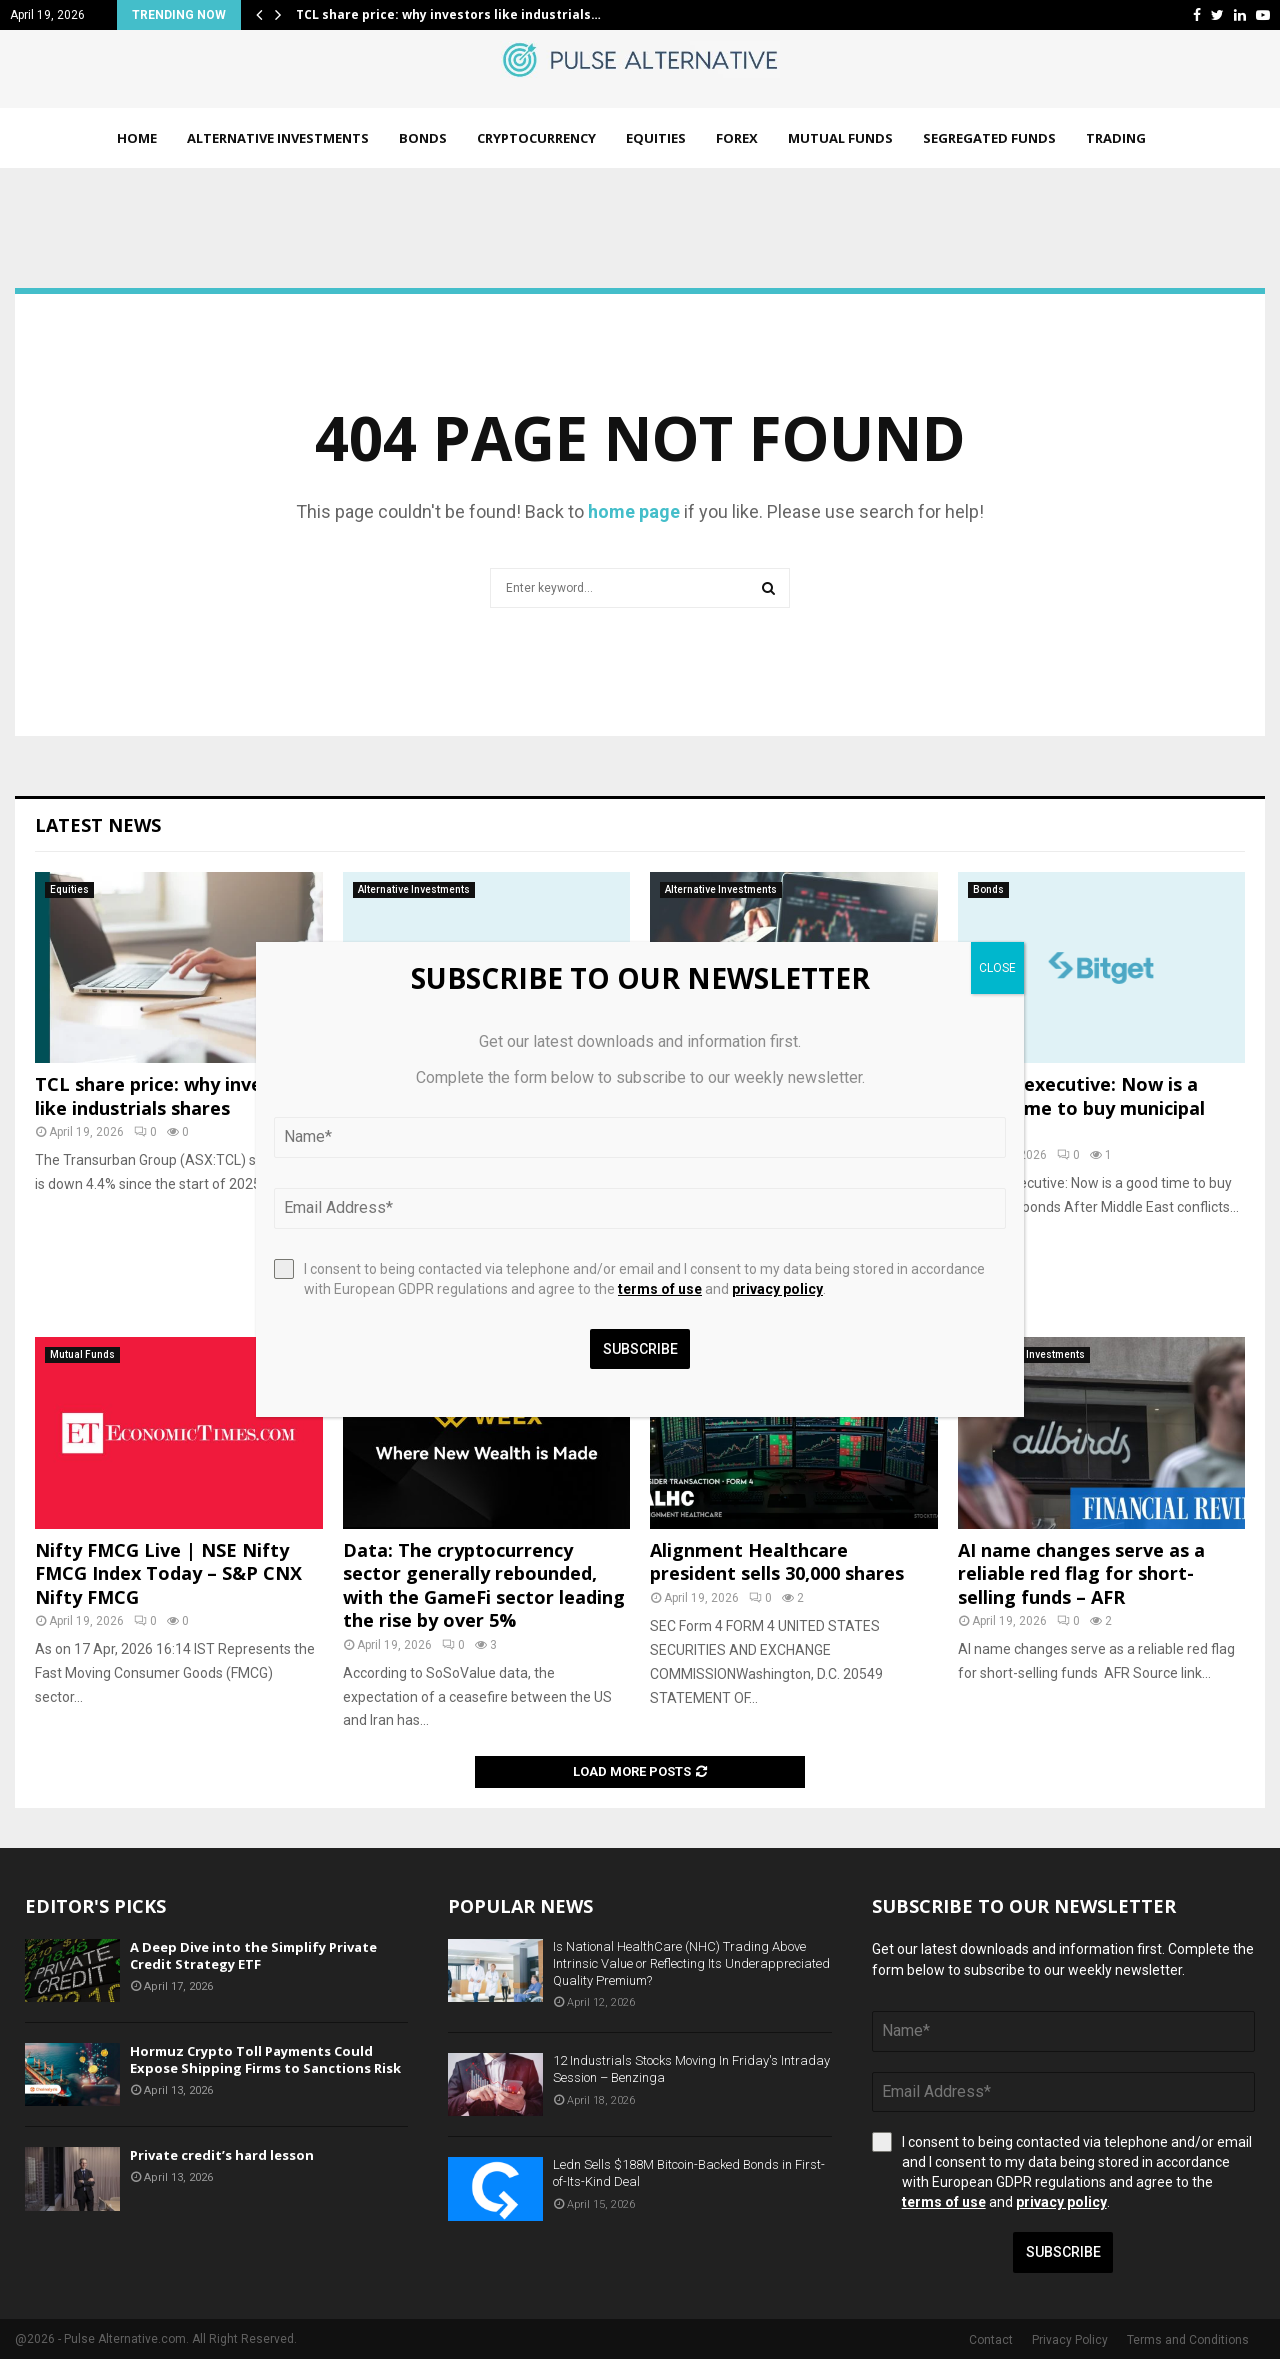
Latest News (98, 825)
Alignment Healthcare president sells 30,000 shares (777, 1561)
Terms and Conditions (1188, 2340)
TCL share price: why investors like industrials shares (172, 1095)
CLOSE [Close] (997, 968)
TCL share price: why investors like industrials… (448, 14)
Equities (656, 138)
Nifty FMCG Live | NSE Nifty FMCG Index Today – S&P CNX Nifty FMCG (168, 1573)
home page (634, 511)
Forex (737, 138)
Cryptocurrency (536, 138)
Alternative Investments (278, 138)
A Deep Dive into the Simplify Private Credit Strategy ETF (253, 1955)
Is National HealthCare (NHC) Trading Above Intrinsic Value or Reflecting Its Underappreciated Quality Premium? (691, 1963)
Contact (991, 2340)
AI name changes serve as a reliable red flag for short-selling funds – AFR (1081, 1573)
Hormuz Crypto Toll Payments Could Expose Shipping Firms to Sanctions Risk (265, 2059)
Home (137, 138)
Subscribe (1063, 2252)
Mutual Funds (840, 138)
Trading (1116, 138)
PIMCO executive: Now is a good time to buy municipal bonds (1081, 1107)
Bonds (423, 138)
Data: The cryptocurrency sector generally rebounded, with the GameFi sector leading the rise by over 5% (484, 1585)
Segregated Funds (989, 138)
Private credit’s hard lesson (222, 2155)
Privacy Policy (1070, 2340)
